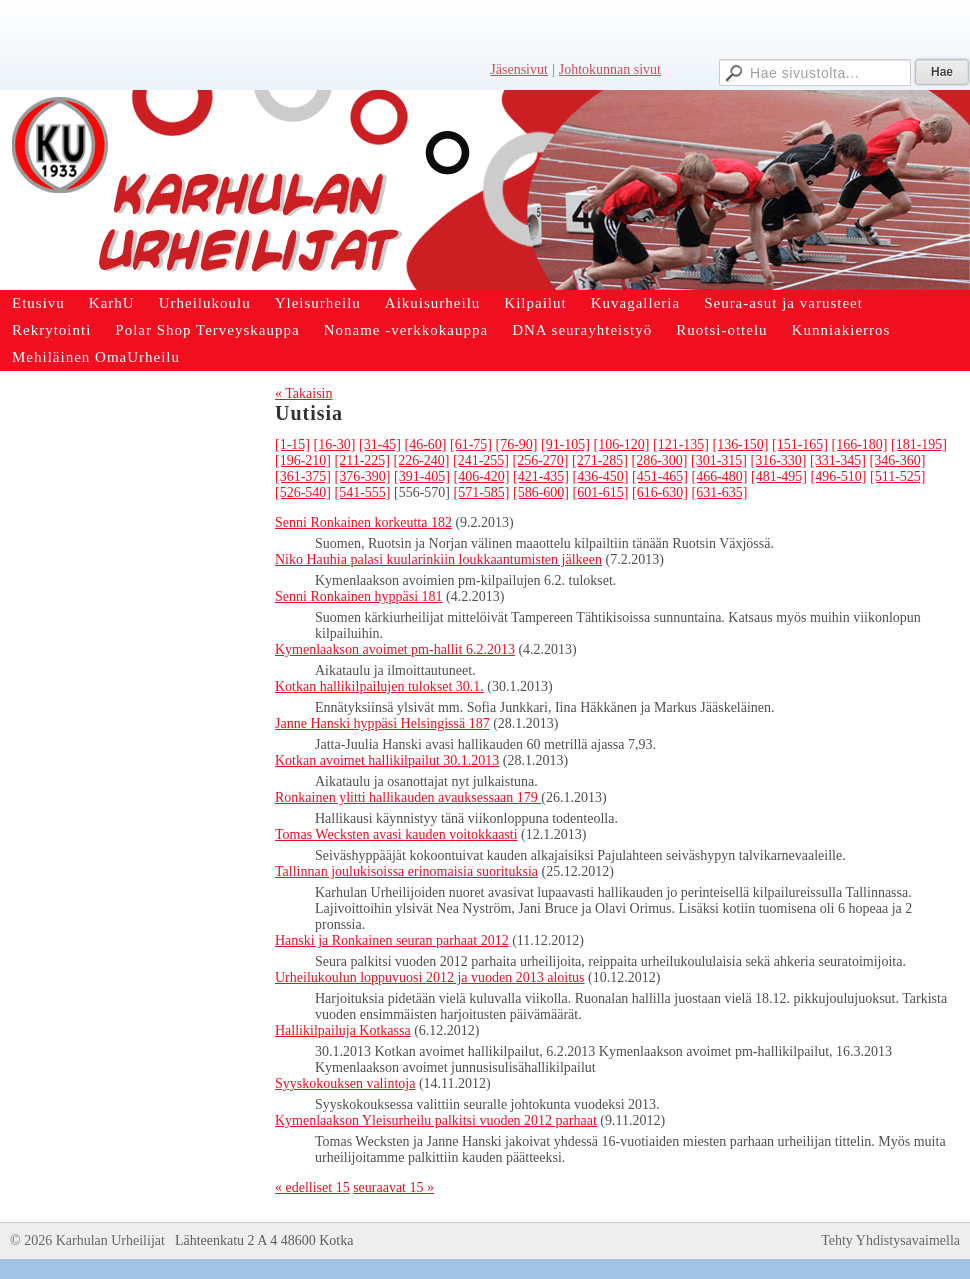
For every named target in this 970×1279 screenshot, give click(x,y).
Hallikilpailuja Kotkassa (343, 1030)
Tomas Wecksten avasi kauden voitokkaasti (396, 834)
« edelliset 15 (312, 1187)
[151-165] (800, 444)
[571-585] (482, 492)
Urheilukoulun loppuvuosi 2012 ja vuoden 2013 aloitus (430, 977)
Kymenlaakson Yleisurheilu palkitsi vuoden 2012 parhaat (436, 1120)
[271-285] (600, 460)
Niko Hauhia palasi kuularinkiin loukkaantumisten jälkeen (438, 559)
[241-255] (481, 460)
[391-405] (422, 476)
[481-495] (779, 476)
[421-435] (541, 476)
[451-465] (660, 476)
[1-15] (292, 444)
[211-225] (362, 460)
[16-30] (335, 444)
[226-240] (421, 460)
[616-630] (660, 492)
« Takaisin (303, 393)
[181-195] (919, 444)
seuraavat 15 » (393, 1187)
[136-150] (741, 444)
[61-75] (471, 444)
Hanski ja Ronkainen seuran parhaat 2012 (392, 940)
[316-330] (778, 460)
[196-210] (303, 460)
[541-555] (363, 492)
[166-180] (860, 444)
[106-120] (622, 444)
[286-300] (659, 460)
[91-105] (565, 444)
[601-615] (601, 492)
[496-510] (839, 476)
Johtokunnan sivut (610, 69)
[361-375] (303, 476)
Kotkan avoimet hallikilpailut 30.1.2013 (387, 760)
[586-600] (541, 492)
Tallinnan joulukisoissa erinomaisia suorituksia (406, 871)
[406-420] (482, 476)
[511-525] (897, 476)
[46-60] (426, 444)
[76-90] (517, 444)
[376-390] (363, 476)
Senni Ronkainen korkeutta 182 (363, 522)
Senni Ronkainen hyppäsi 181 (359, 596)
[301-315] (719, 460)
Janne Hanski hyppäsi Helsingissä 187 (382, 723)
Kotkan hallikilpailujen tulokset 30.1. (379, 686)
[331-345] (838, 460)
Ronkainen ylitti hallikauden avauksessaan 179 (408, 797)
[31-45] (380, 444)
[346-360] (897, 460)
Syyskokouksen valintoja (345, 1083)
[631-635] (720, 492)
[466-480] (720, 476)
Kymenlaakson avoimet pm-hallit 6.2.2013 (395, 649)
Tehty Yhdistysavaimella (890, 1240)
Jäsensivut (519, 69)
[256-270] (540, 460)
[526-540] (303, 492)
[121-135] (681, 444)
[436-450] (601, 476)
